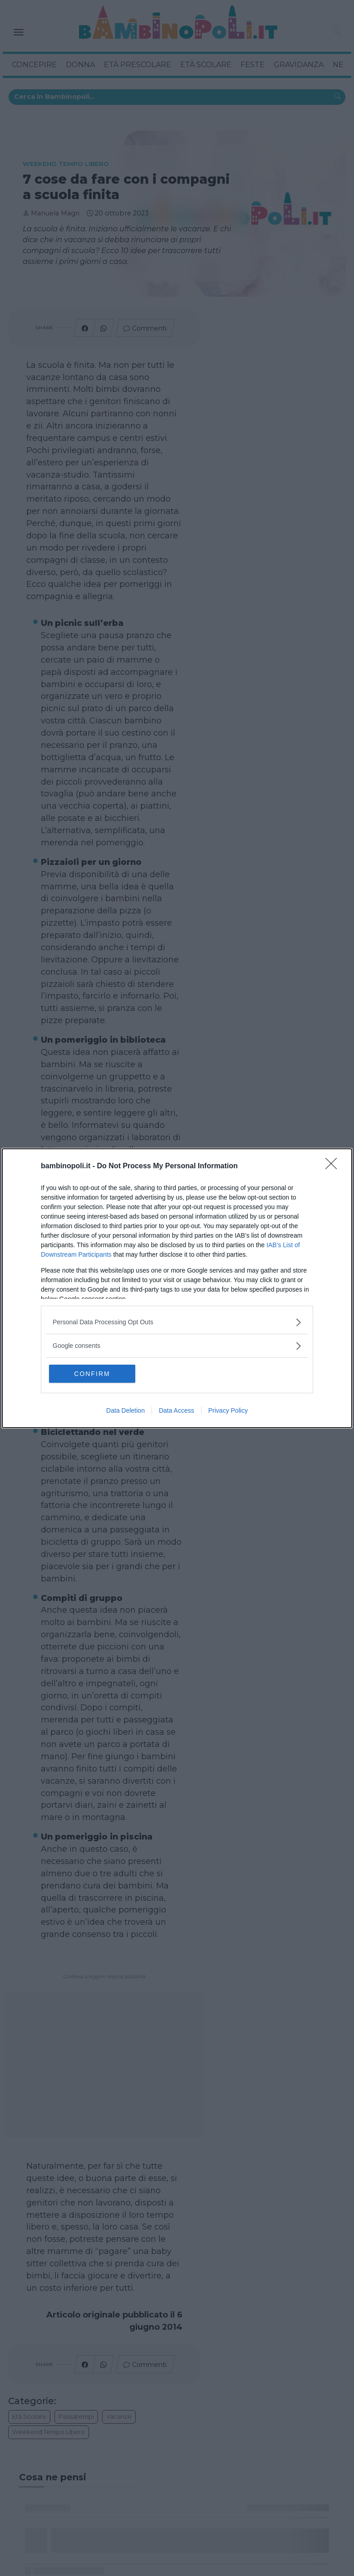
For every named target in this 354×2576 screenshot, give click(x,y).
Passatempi (76, 2416)
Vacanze (119, 2416)
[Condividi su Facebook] (85, 328)
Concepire (34, 64)
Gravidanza (299, 64)
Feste (253, 64)
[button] (336, 31)
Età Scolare (205, 64)
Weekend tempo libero (66, 163)
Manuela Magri (55, 213)
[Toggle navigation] (19, 32)
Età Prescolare (137, 64)
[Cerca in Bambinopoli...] (337, 96)
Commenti (149, 328)
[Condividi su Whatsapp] (103, 328)
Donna (80, 64)
